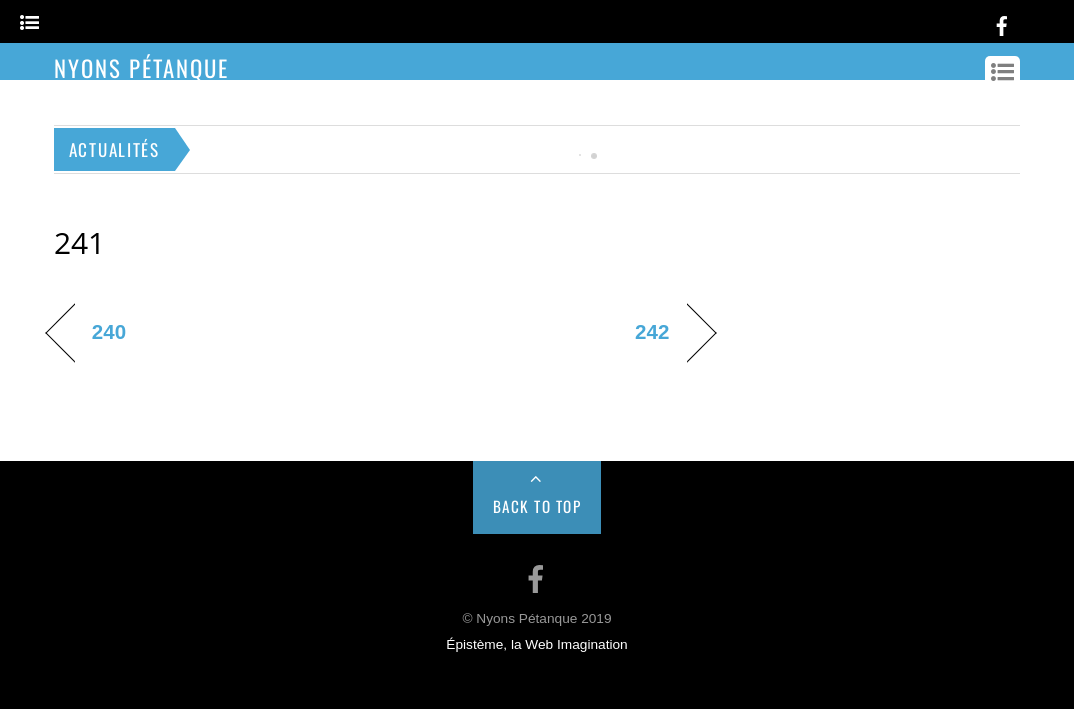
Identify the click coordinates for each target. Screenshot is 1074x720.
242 (652, 331)
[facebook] (1002, 22)
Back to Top (537, 506)
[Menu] (29, 23)
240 (109, 331)
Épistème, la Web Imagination (536, 644)
